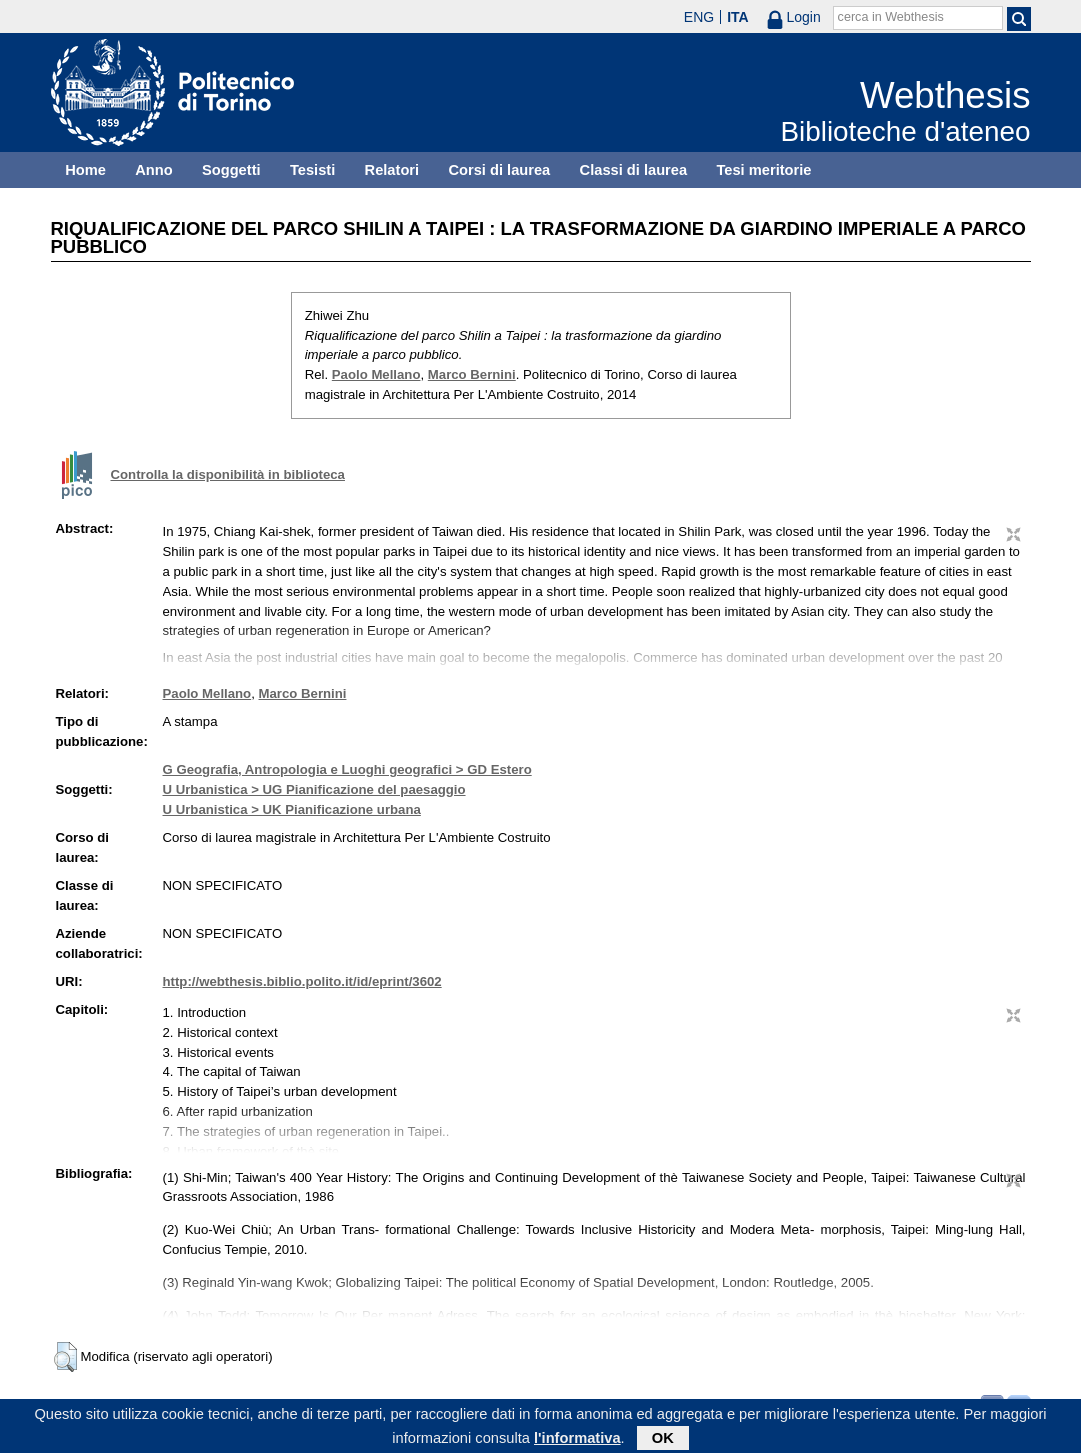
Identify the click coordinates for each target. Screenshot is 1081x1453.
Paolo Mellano (376, 374)
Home (85, 170)
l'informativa (577, 1441)
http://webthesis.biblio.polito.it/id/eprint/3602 (302, 981)
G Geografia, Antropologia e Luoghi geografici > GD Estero (347, 769)
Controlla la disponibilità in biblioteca (228, 474)
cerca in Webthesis (891, 17)
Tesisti (312, 170)
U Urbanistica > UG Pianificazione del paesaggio (314, 789)
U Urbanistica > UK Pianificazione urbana (292, 809)
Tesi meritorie (763, 170)
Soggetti (231, 170)
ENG (699, 17)
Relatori (392, 170)
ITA (738, 17)
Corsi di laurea (499, 170)
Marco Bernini (472, 374)
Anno (153, 170)
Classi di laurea (634, 170)
